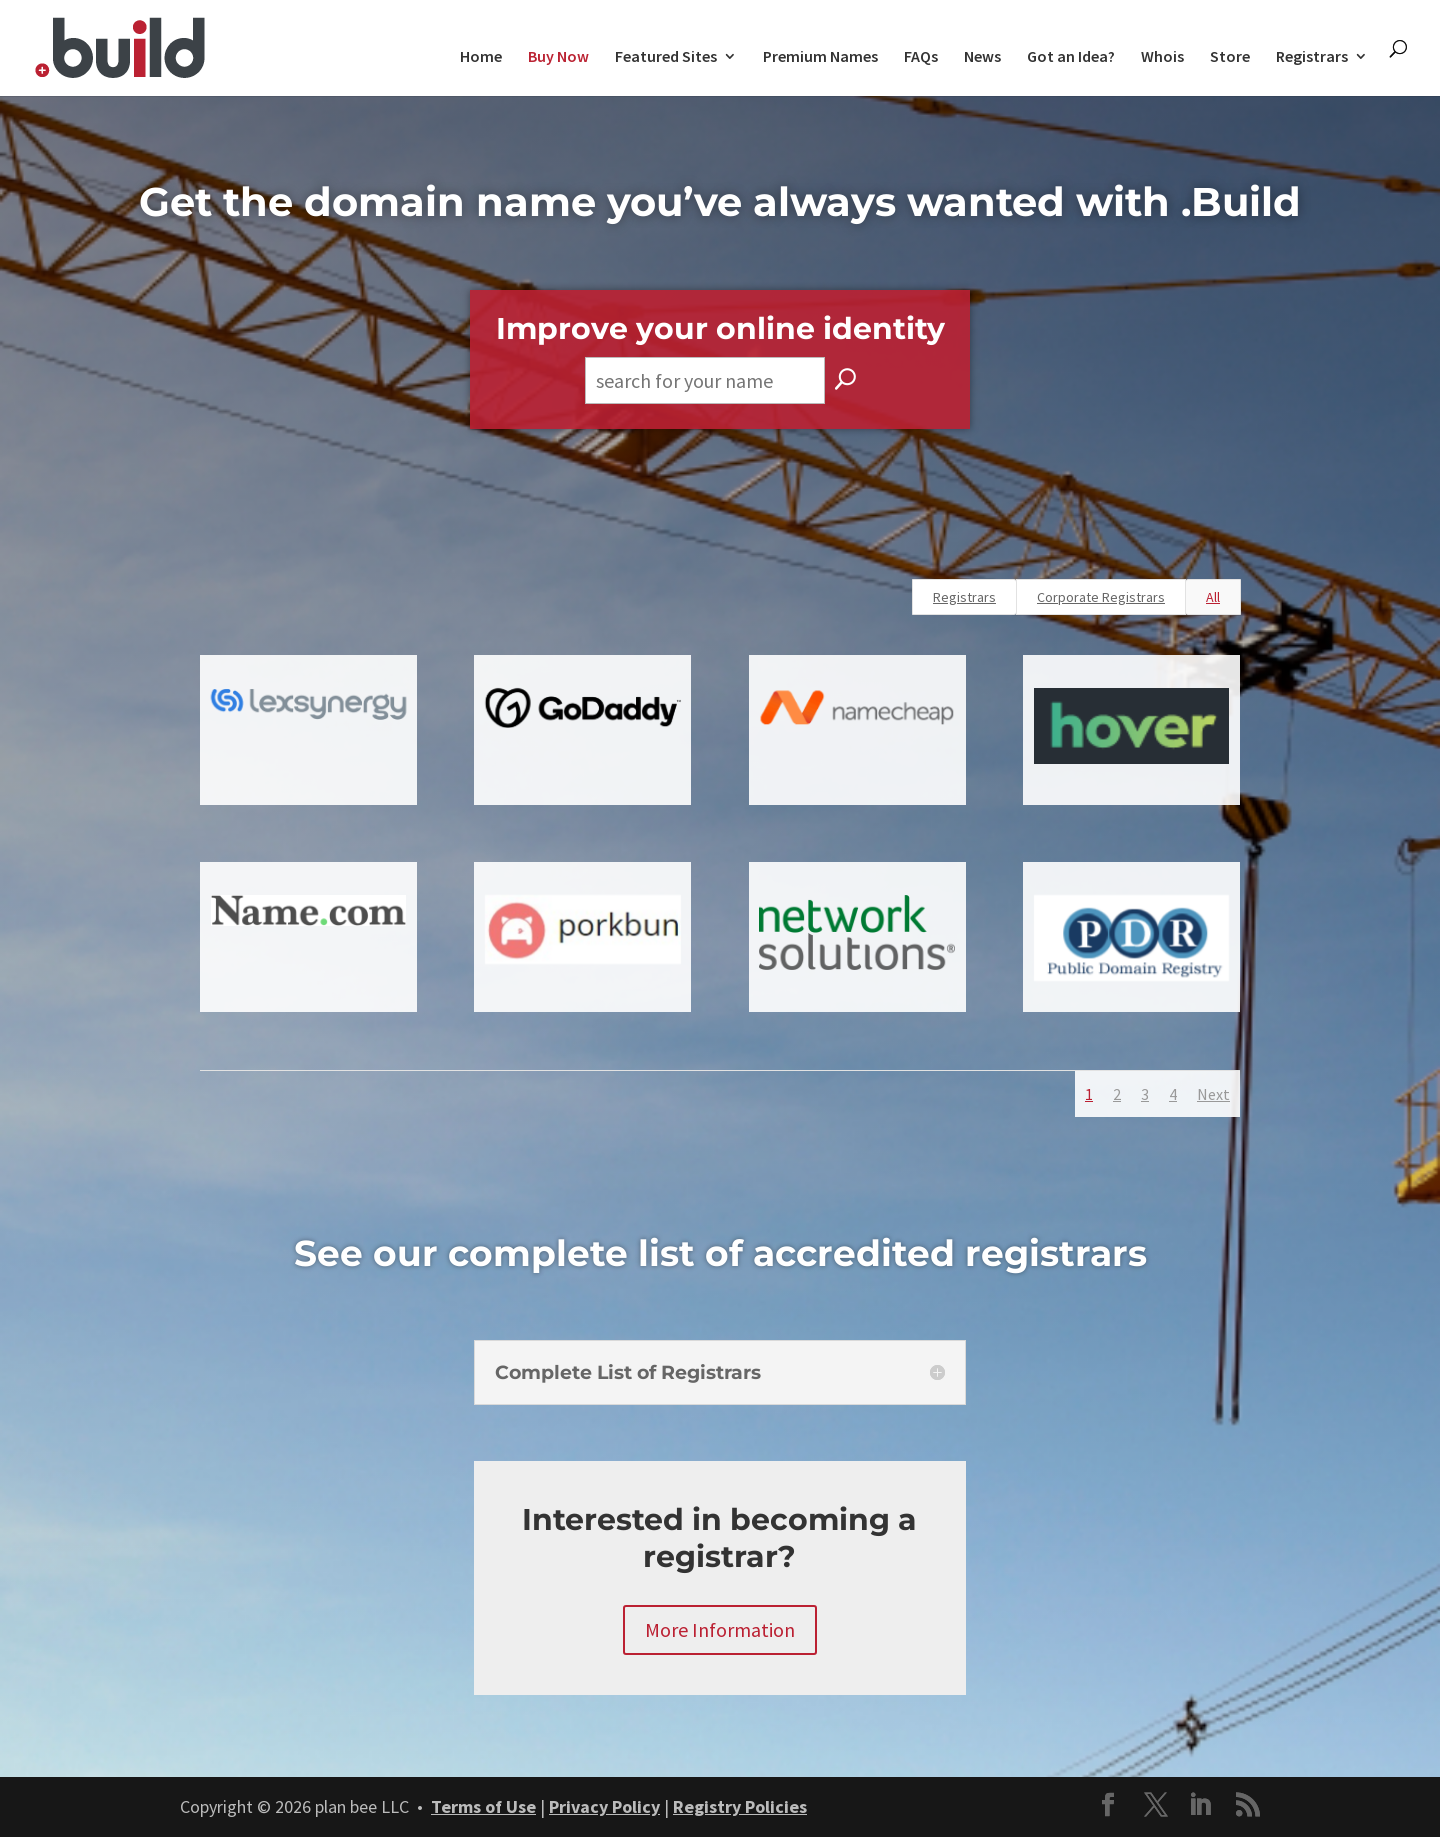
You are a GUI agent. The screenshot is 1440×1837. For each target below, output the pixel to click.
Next (1213, 1094)
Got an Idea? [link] (1071, 57)
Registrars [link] (1312, 57)
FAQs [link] (921, 57)
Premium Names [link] (820, 57)
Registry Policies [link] (740, 1806)
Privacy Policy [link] (604, 1806)
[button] (1108, 1807)
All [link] (1213, 597)
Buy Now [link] (558, 57)
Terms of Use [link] (483, 1806)
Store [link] (1230, 57)
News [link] (982, 57)
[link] (120, 45)
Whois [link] (1162, 57)
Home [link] (481, 57)
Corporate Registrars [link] (1101, 597)
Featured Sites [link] (666, 57)
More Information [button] (720, 1629)
